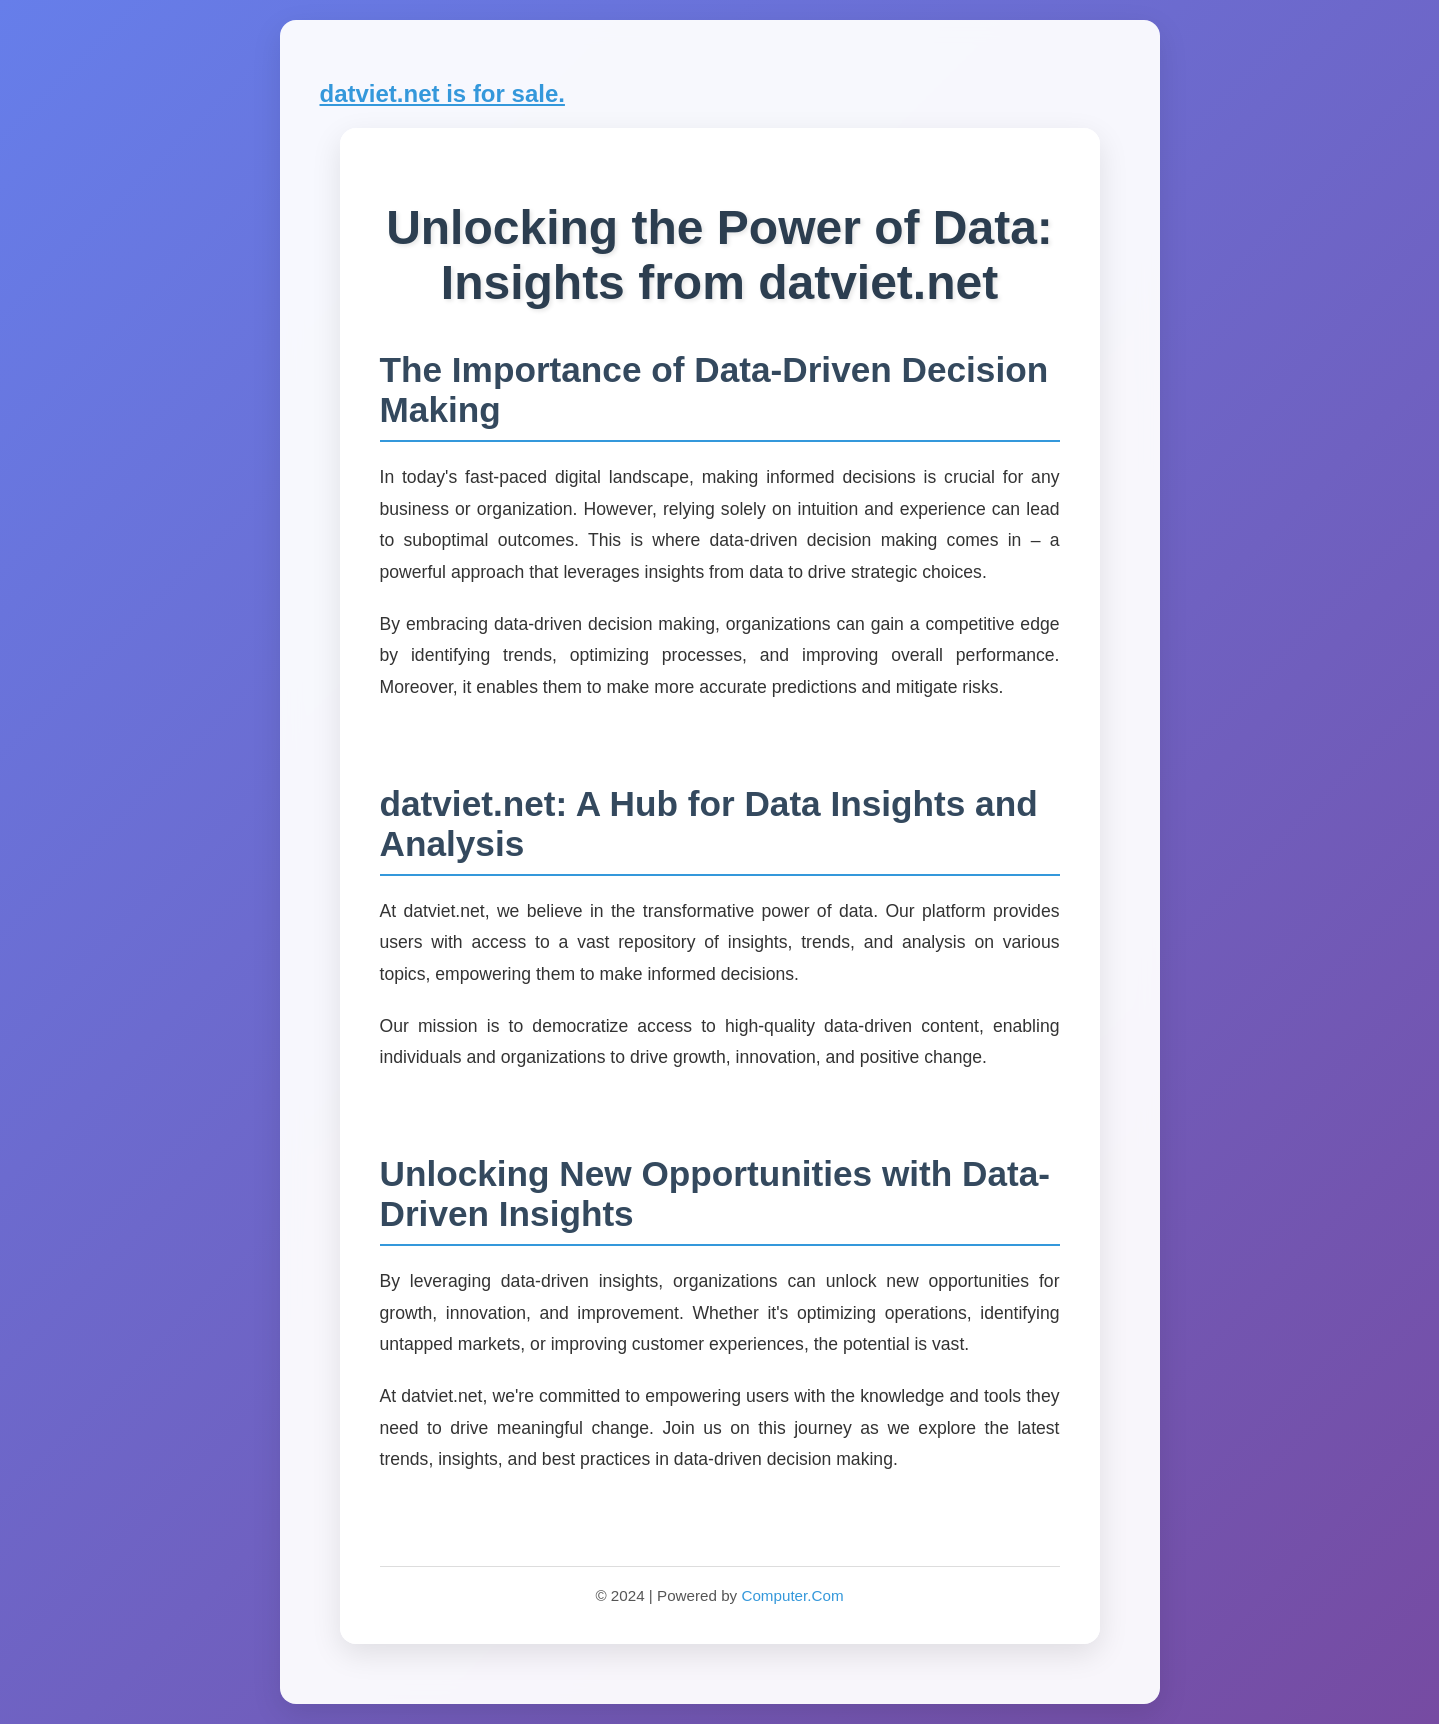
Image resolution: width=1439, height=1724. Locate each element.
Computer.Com (792, 1595)
